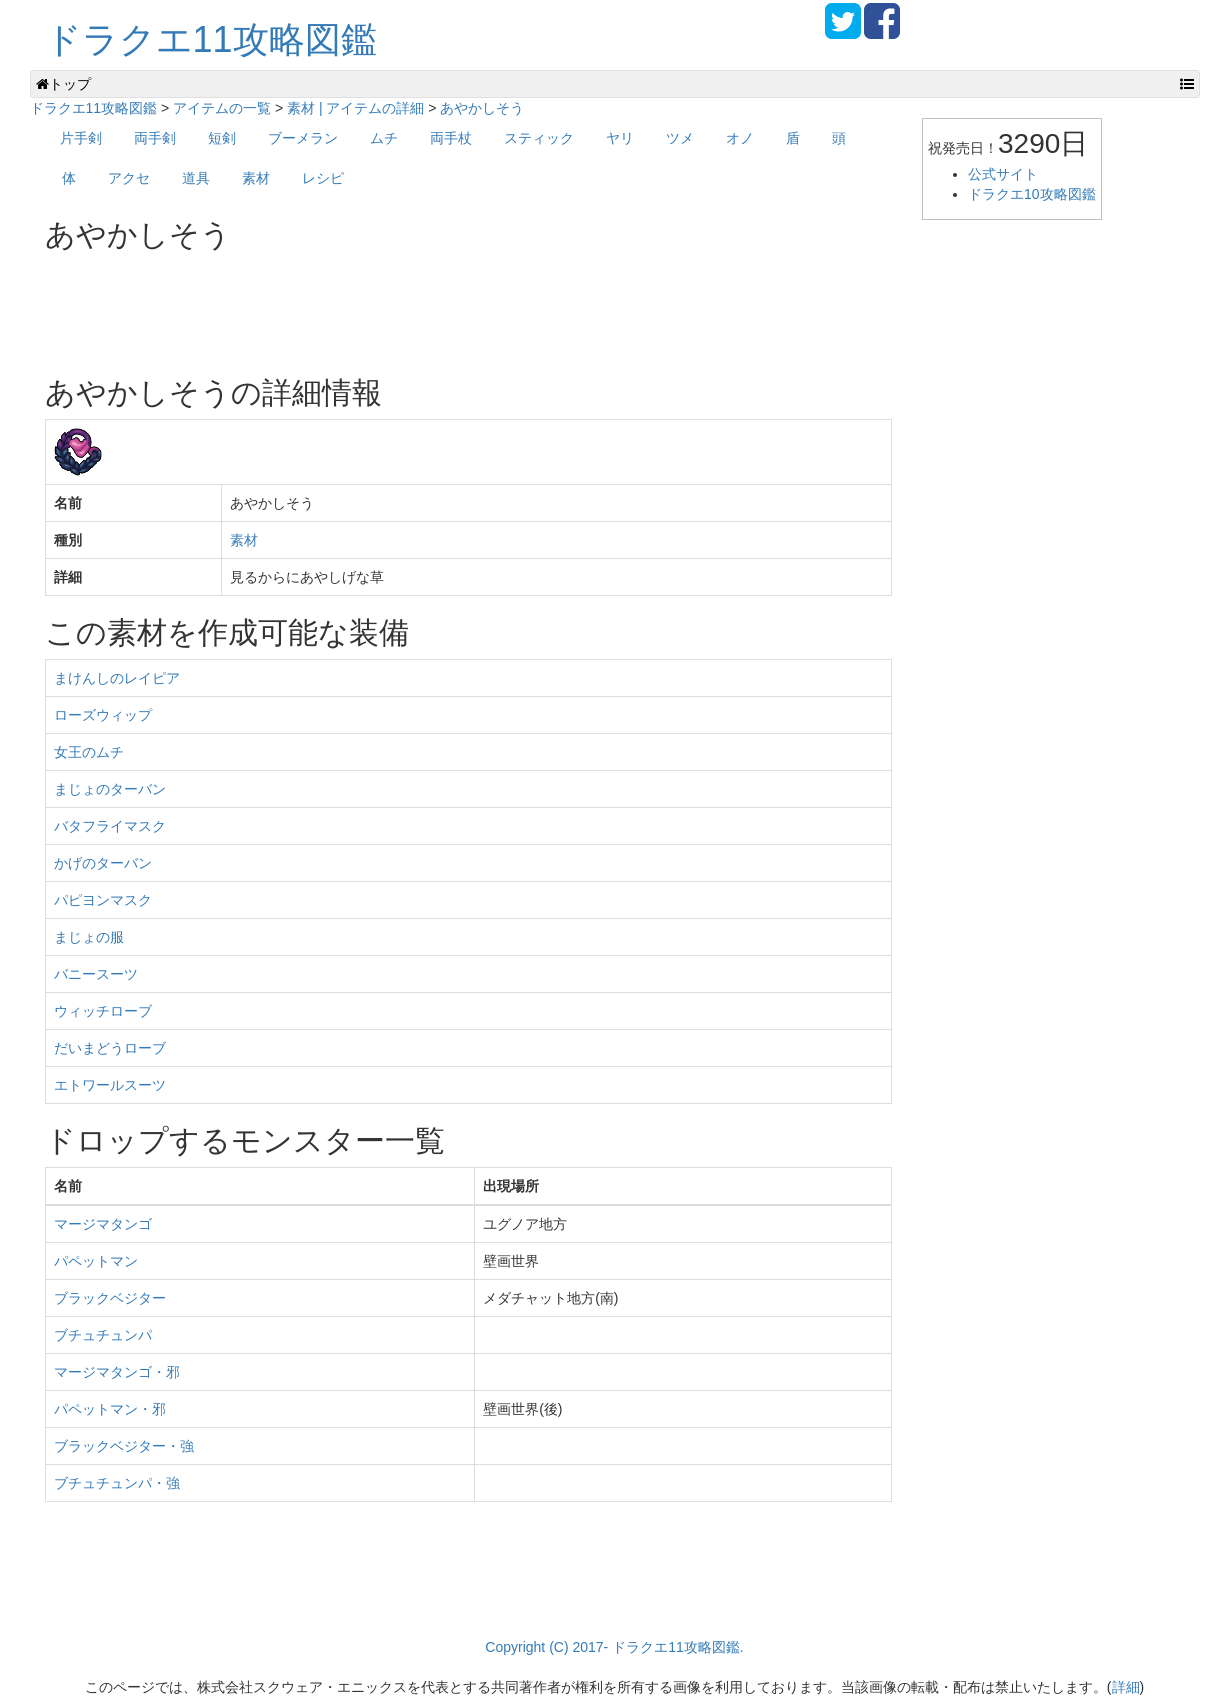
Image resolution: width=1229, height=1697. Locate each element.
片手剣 (81, 138)
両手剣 (155, 138)
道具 (196, 178)
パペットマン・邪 (110, 1409)
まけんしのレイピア (117, 678)
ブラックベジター (110, 1298)
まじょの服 (89, 937)
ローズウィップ (103, 715)
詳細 (1126, 1687)
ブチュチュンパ (103, 1335)
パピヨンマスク (103, 900)
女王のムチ (89, 752)
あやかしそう (482, 108)
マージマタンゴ (103, 1224)
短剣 (222, 138)
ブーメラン (303, 138)
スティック (539, 138)
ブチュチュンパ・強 (117, 1483)
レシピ (323, 178)
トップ (63, 84)
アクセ (129, 178)
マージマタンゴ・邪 (117, 1372)
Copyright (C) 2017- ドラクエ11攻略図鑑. (614, 1647)
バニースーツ (96, 974)
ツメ (680, 138)
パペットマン (96, 1261)
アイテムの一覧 (222, 108)
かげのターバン (103, 863)
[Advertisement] (409, 306)
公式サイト (1003, 174)
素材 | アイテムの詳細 (355, 108)
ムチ (384, 138)
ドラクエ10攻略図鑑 (1032, 194)
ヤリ (620, 138)
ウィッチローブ (103, 1011)
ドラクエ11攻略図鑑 (211, 39)
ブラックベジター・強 (124, 1446)
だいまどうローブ (110, 1048)
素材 (256, 178)
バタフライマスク (110, 826)
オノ (740, 138)
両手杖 (451, 138)
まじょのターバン (110, 789)
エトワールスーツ (110, 1085)
